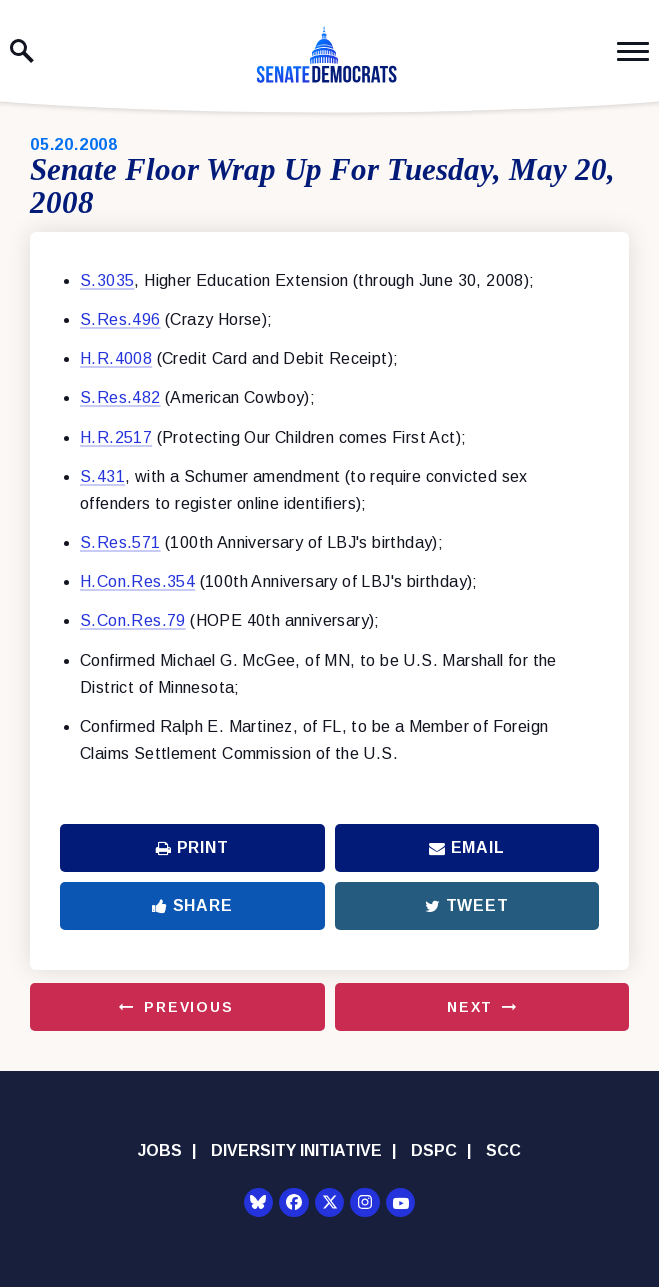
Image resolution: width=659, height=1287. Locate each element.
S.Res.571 (120, 542)
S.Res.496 (120, 319)
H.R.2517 (116, 437)
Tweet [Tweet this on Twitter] (467, 905)
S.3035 (107, 280)
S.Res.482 (120, 397)
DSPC (434, 1150)
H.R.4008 (116, 358)
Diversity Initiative (296, 1150)
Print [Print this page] (192, 847)
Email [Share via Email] (467, 847)
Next (470, 1007)
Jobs (160, 1150)
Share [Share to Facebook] (192, 905)
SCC (503, 1150)
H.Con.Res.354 (137, 581)
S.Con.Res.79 (133, 620)
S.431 (102, 476)
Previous (189, 1007)
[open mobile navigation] (633, 51)
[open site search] (22, 51)
